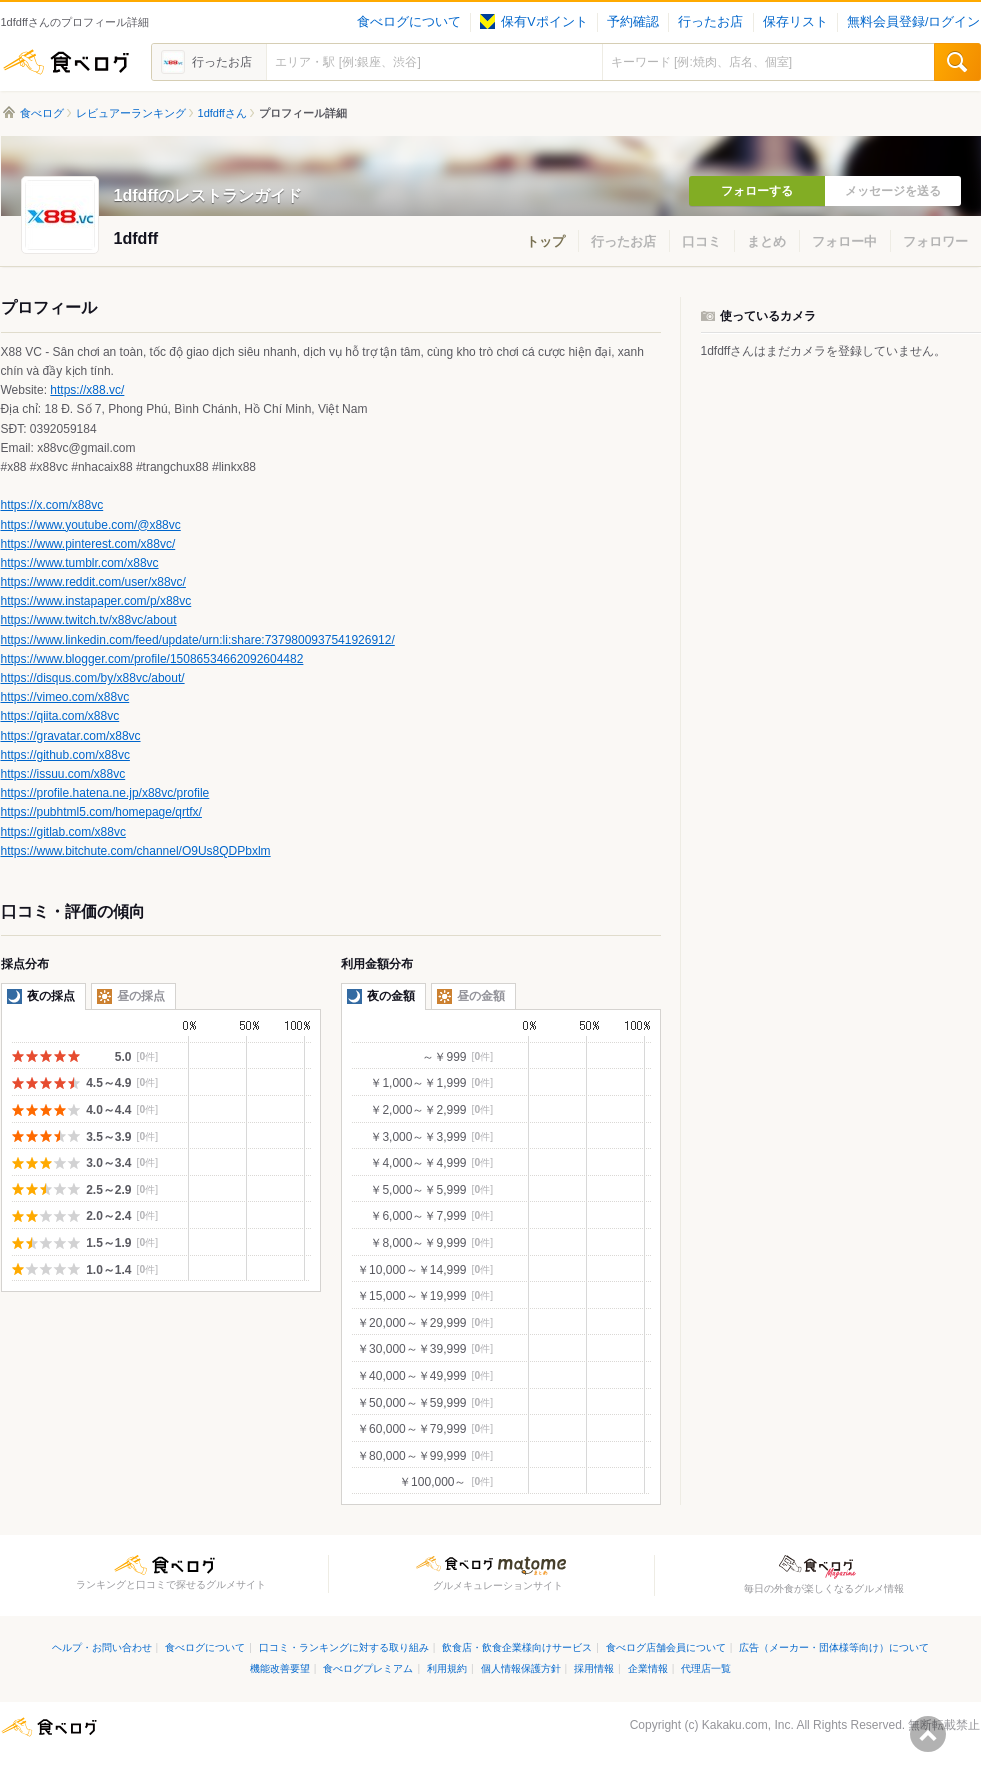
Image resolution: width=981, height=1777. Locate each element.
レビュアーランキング (131, 113)
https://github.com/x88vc (65, 755)
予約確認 (633, 22)
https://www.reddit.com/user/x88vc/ (93, 582)
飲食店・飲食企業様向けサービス (517, 1647)
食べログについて (409, 22)
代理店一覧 (706, 1668)
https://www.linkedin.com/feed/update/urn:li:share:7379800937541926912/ (198, 640)
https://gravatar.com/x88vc (71, 736)
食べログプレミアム (368, 1668)
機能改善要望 (280, 1668)
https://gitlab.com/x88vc (63, 832)
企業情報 (648, 1668)
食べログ (66, 62)
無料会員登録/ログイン (913, 22)
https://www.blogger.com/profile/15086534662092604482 (152, 659)
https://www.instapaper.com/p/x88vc (96, 601)
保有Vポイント (533, 22)
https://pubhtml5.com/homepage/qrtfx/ (101, 812)
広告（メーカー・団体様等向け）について (834, 1647)
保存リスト (795, 22)
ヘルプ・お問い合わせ (102, 1647)
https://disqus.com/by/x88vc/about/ (93, 678)
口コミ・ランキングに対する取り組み (344, 1647)
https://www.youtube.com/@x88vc (91, 525)
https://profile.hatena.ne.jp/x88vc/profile (105, 793)
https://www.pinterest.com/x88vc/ (88, 544)
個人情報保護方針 (521, 1668)
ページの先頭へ (928, 1734)
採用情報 (594, 1668)
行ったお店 (710, 22)
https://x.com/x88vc (52, 505)
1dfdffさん (222, 113)
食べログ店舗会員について (666, 1647)
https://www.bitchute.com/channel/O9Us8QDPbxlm (136, 851)
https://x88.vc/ (87, 390)
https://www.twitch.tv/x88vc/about (89, 620)
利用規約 (447, 1668)
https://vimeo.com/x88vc (65, 697)
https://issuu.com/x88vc (63, 774)
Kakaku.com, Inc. (748, 1725)
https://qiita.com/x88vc (60, 716)
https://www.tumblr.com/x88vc (80, 563)
